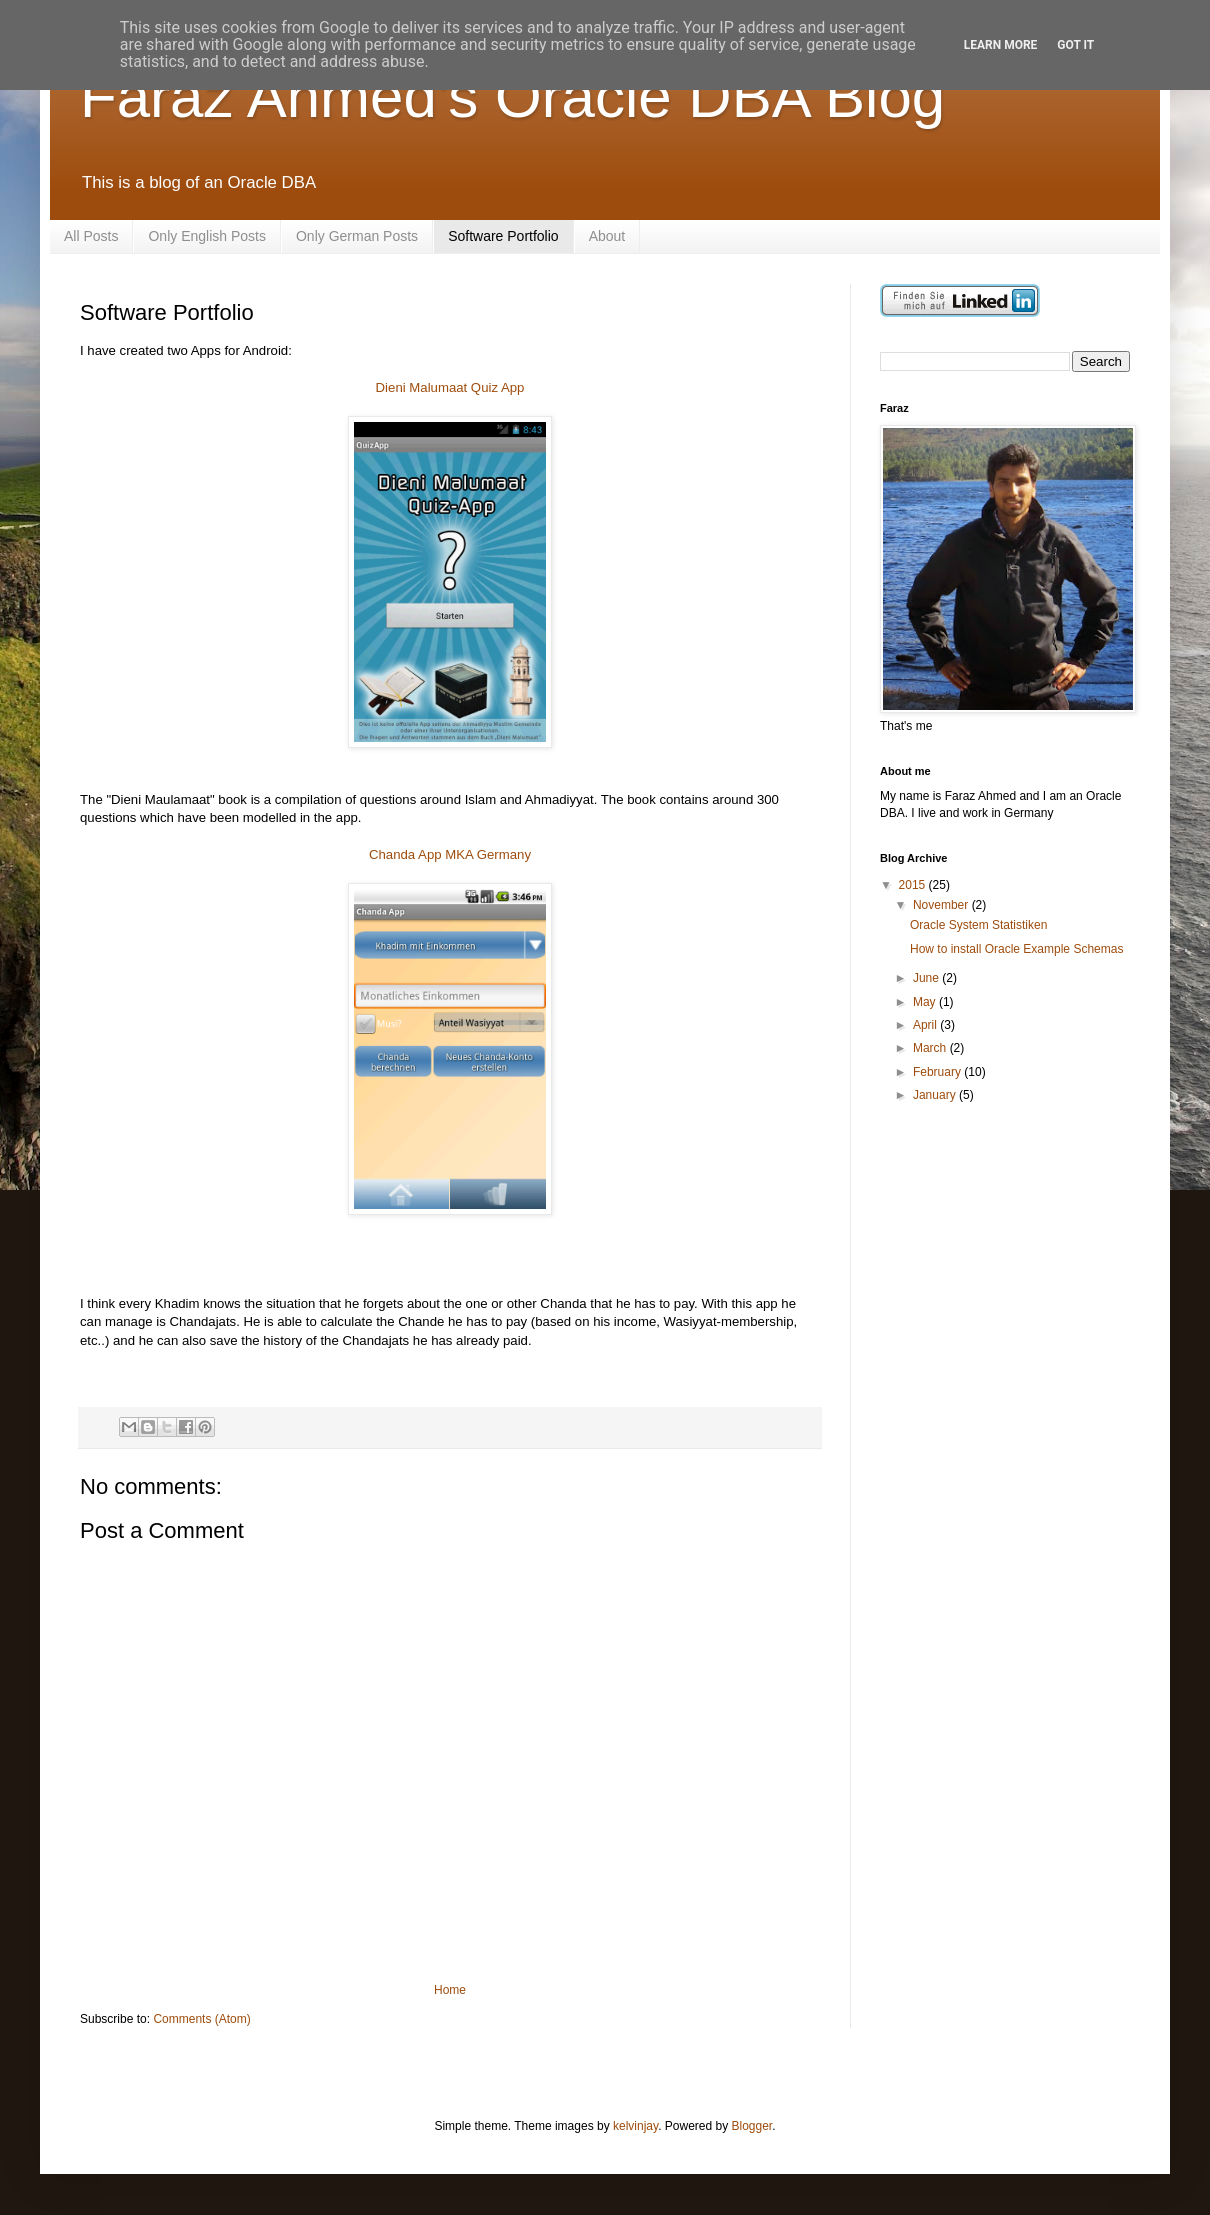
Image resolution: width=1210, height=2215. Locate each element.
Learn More (1001, 45)
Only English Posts (207, 236)
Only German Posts (357, 236)
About (607, 236)
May (926, 1002)
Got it (1075, 45)
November (942, 905)
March (931, 1048)
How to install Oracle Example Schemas (1016, 949)
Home (450, 1990)
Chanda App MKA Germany (450, 854)
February (938, 1072)
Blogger (752, 2126)
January (936, 1095)
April (926, 1025)
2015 (914, 885)
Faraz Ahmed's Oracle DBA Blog (512, 96)
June (927, 978)
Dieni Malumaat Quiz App (450, 387)
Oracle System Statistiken (978, 925)
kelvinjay (635, 2126)
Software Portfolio (503, 236)
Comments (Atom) (201, 2019)
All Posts (91, 236)
